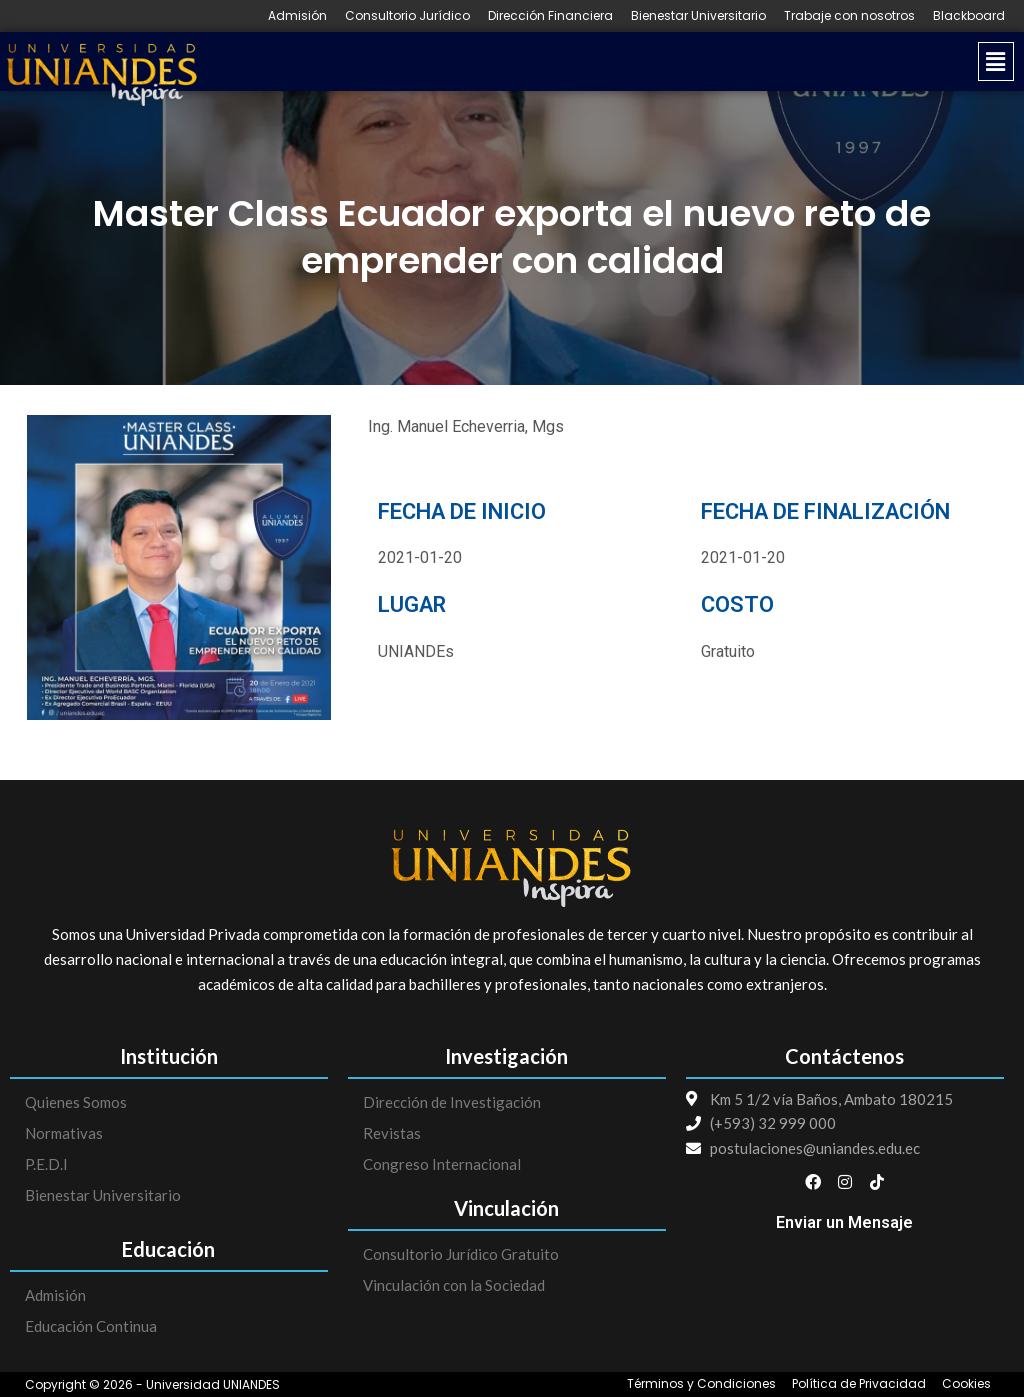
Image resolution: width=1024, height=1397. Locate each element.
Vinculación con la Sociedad (454, 1285)
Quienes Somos (76, 1102)
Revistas (392, 1133)
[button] (614, 61)
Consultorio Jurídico (407, 16)
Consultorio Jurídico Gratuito (461, 1254)
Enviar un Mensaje (844, 1222)
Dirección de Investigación (452, 1102)
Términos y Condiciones (701, 1384)
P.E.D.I (46, 1164)
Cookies (966, 1384)
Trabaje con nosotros (849, 16)
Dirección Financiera (550, 16)
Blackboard (969, 16)
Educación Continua (91, 1326)
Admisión (297, 16)
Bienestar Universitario (698, 16)
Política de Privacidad (859, 1384)
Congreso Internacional (442, 1164)
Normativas (64, 1133)
